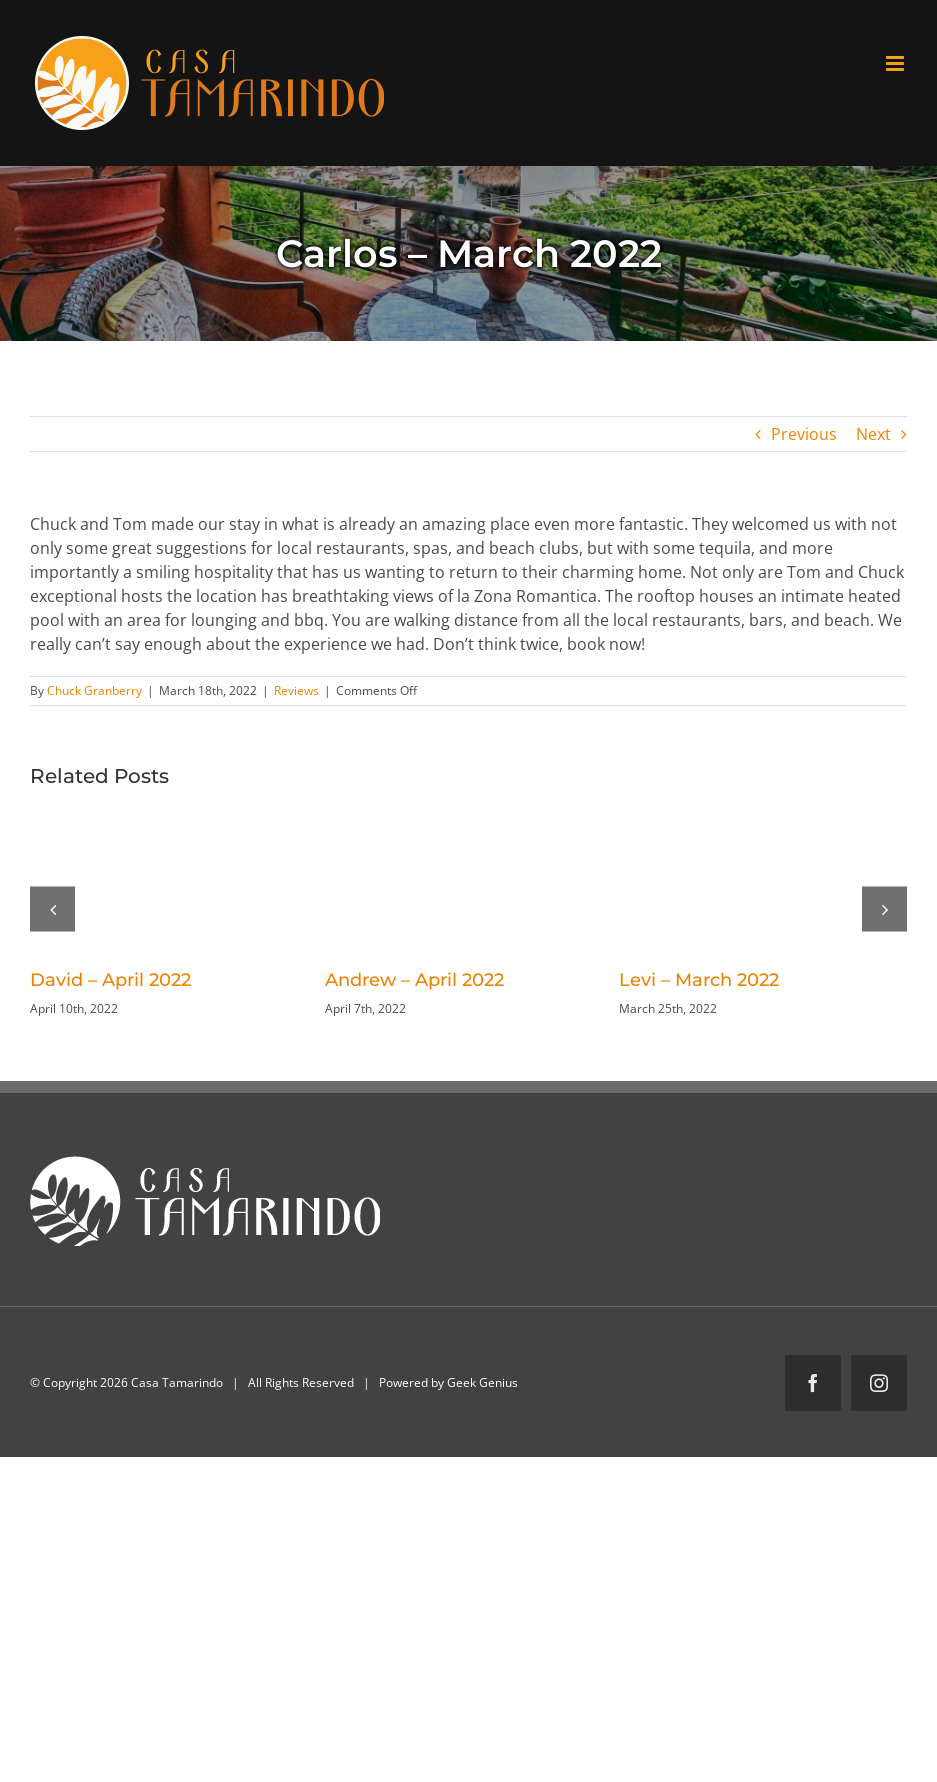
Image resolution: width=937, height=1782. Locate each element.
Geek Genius (482, 1382)
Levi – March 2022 (699, 980)
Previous (804, 434)
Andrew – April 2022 (414, 980)
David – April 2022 (110, 980)
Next (873, 434)
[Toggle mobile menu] (896, 63)
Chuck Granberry (94, 690)
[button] (52, 908)
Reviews (296, 690)
